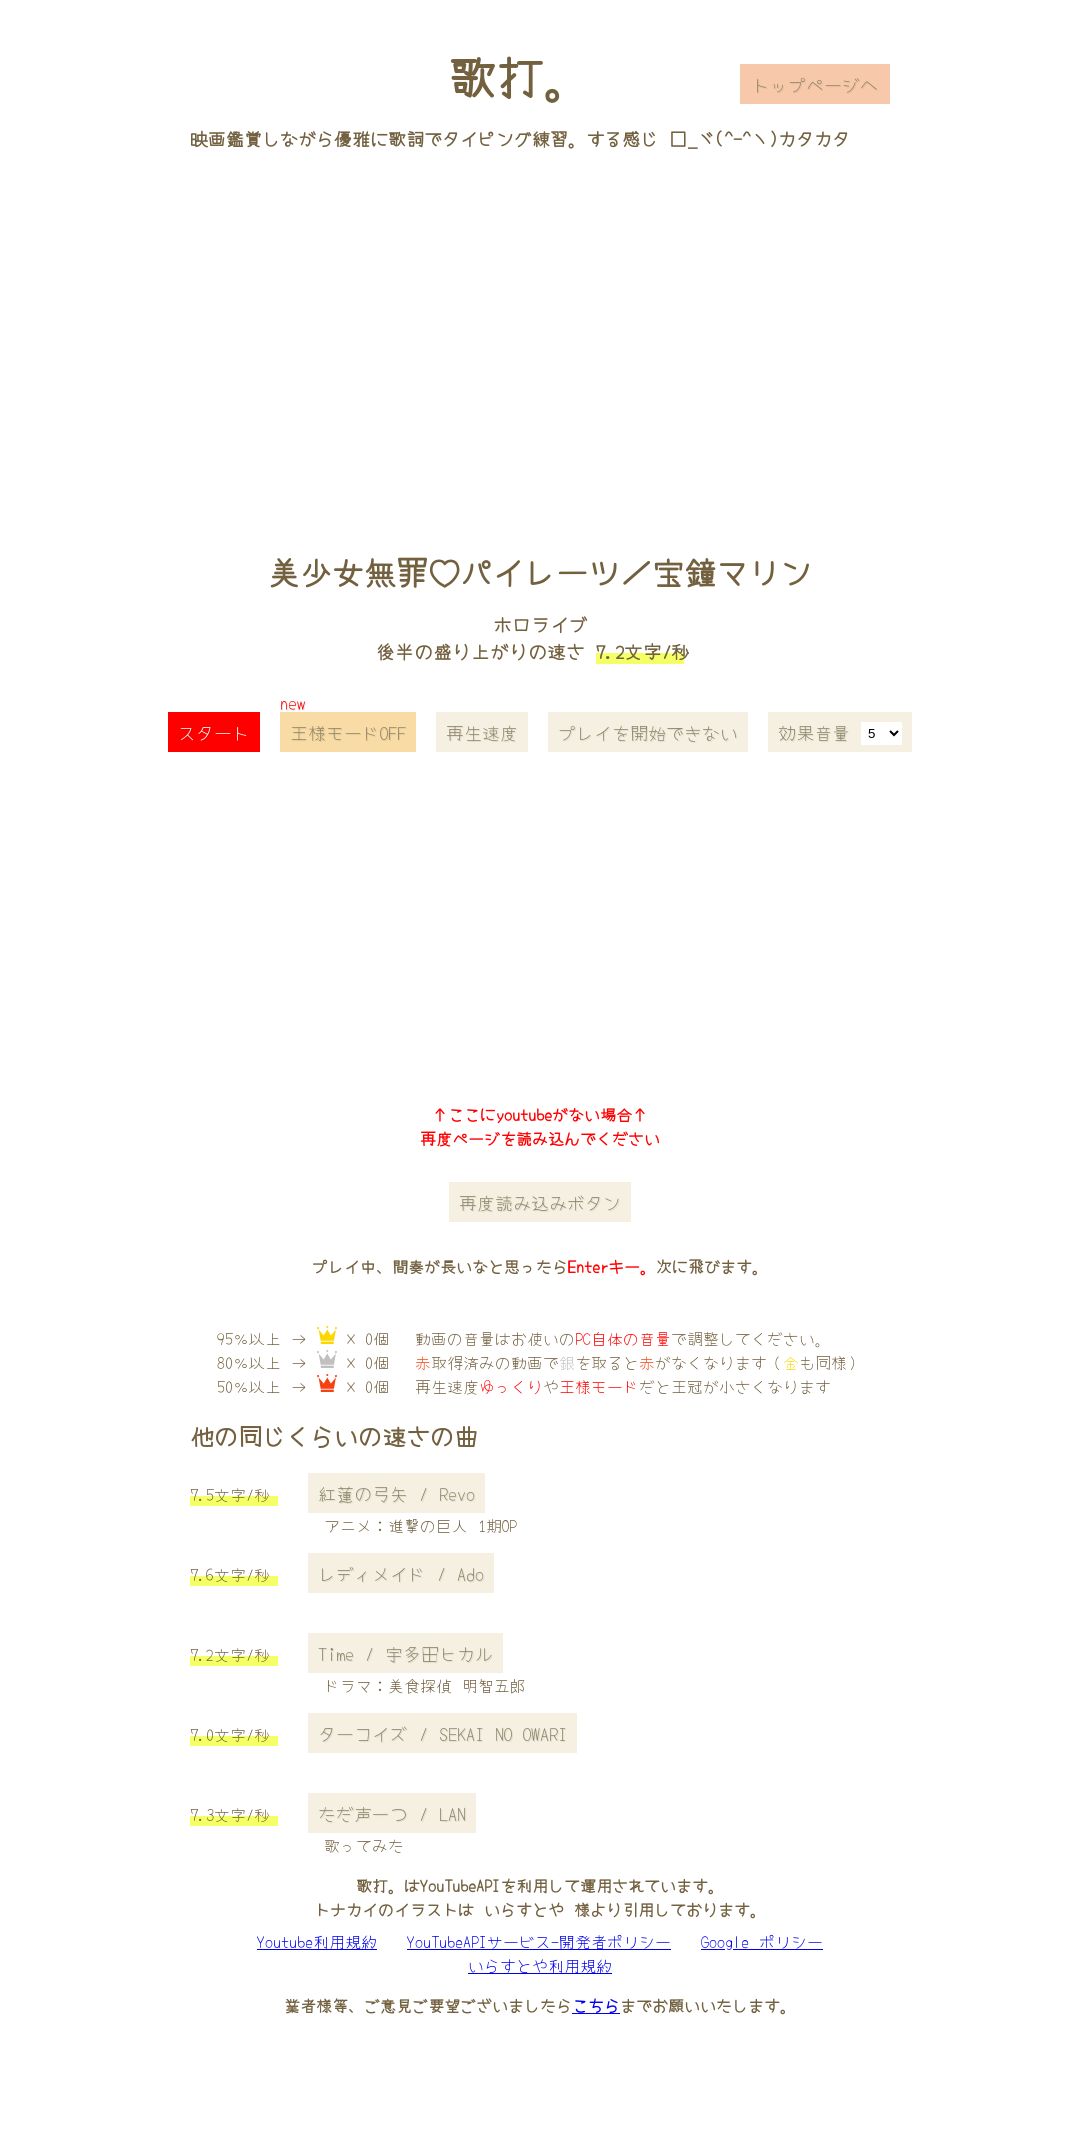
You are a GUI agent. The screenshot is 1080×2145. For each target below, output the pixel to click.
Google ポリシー (762, 1941)
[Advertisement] (540, 323)
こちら (596, 2005)
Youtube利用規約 (317, 1941)
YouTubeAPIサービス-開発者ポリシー (539, 1941)
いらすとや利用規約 (540, 1965)
